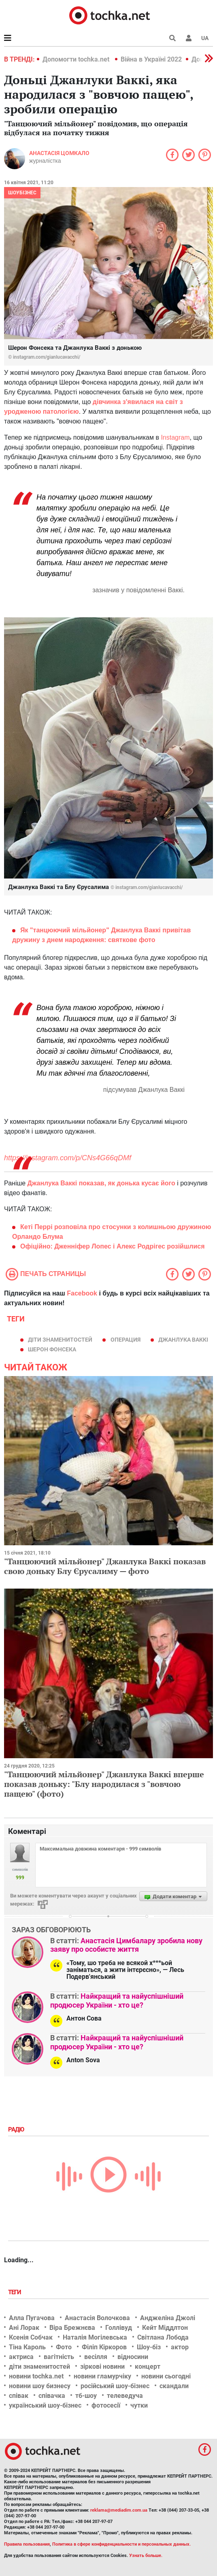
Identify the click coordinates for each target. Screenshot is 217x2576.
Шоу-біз (149, 2347)
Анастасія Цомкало (59, 153)
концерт (147, 2366)
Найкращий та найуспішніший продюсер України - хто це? (116, 2000)
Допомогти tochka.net (77, 59)
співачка (51, 2395)
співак (18, 2395)
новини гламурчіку (102, 2376)
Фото (64, 2347)
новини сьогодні (166, 2376)
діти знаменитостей (60, 1339)
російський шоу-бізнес (115, 2386)
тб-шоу (86, 2395)
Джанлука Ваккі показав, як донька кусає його (101, 1183)
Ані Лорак (24, 2327)
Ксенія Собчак (31, 2337)
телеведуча (125, 2395)
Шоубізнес (22, 193)
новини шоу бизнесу (39, 2386)
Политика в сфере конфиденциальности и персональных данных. (121, 2544)
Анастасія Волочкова (97, 2318)
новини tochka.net (36, 2376)
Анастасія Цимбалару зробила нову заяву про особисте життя (126, 1945)
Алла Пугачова (32, 2318)
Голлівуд (118, 2327)
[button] (189, 38)
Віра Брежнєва (72, 2327)
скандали (174, 2386)
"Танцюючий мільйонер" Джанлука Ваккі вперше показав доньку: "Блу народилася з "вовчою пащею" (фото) (104, 1784)
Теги (15, 2292)
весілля (95, 2357)
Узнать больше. (145, 2555)
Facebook (82, 1293)
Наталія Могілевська (95, 2337)
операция (125, 1339)
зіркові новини (102, 2366)
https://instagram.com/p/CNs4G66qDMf (67, 1158)
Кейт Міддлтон (165, 2327)
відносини (132, 2357)
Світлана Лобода (163, 2337)
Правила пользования (27, 2544)
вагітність (59, 2357)
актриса (21, 2357)
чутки (139, 2405)
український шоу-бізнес (45, 2405)
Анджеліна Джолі (167, 2318)
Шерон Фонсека (52, 1349)
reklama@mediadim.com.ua (118, 2510)
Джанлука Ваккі (183, 1339)
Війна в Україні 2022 (151, 59)
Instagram (175, 437)
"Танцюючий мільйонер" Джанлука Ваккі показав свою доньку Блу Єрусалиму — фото (105, 1566)
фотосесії (105, 2405)
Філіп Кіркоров (104, 2347)
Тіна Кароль (27, 2347)
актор (180, 2347)
